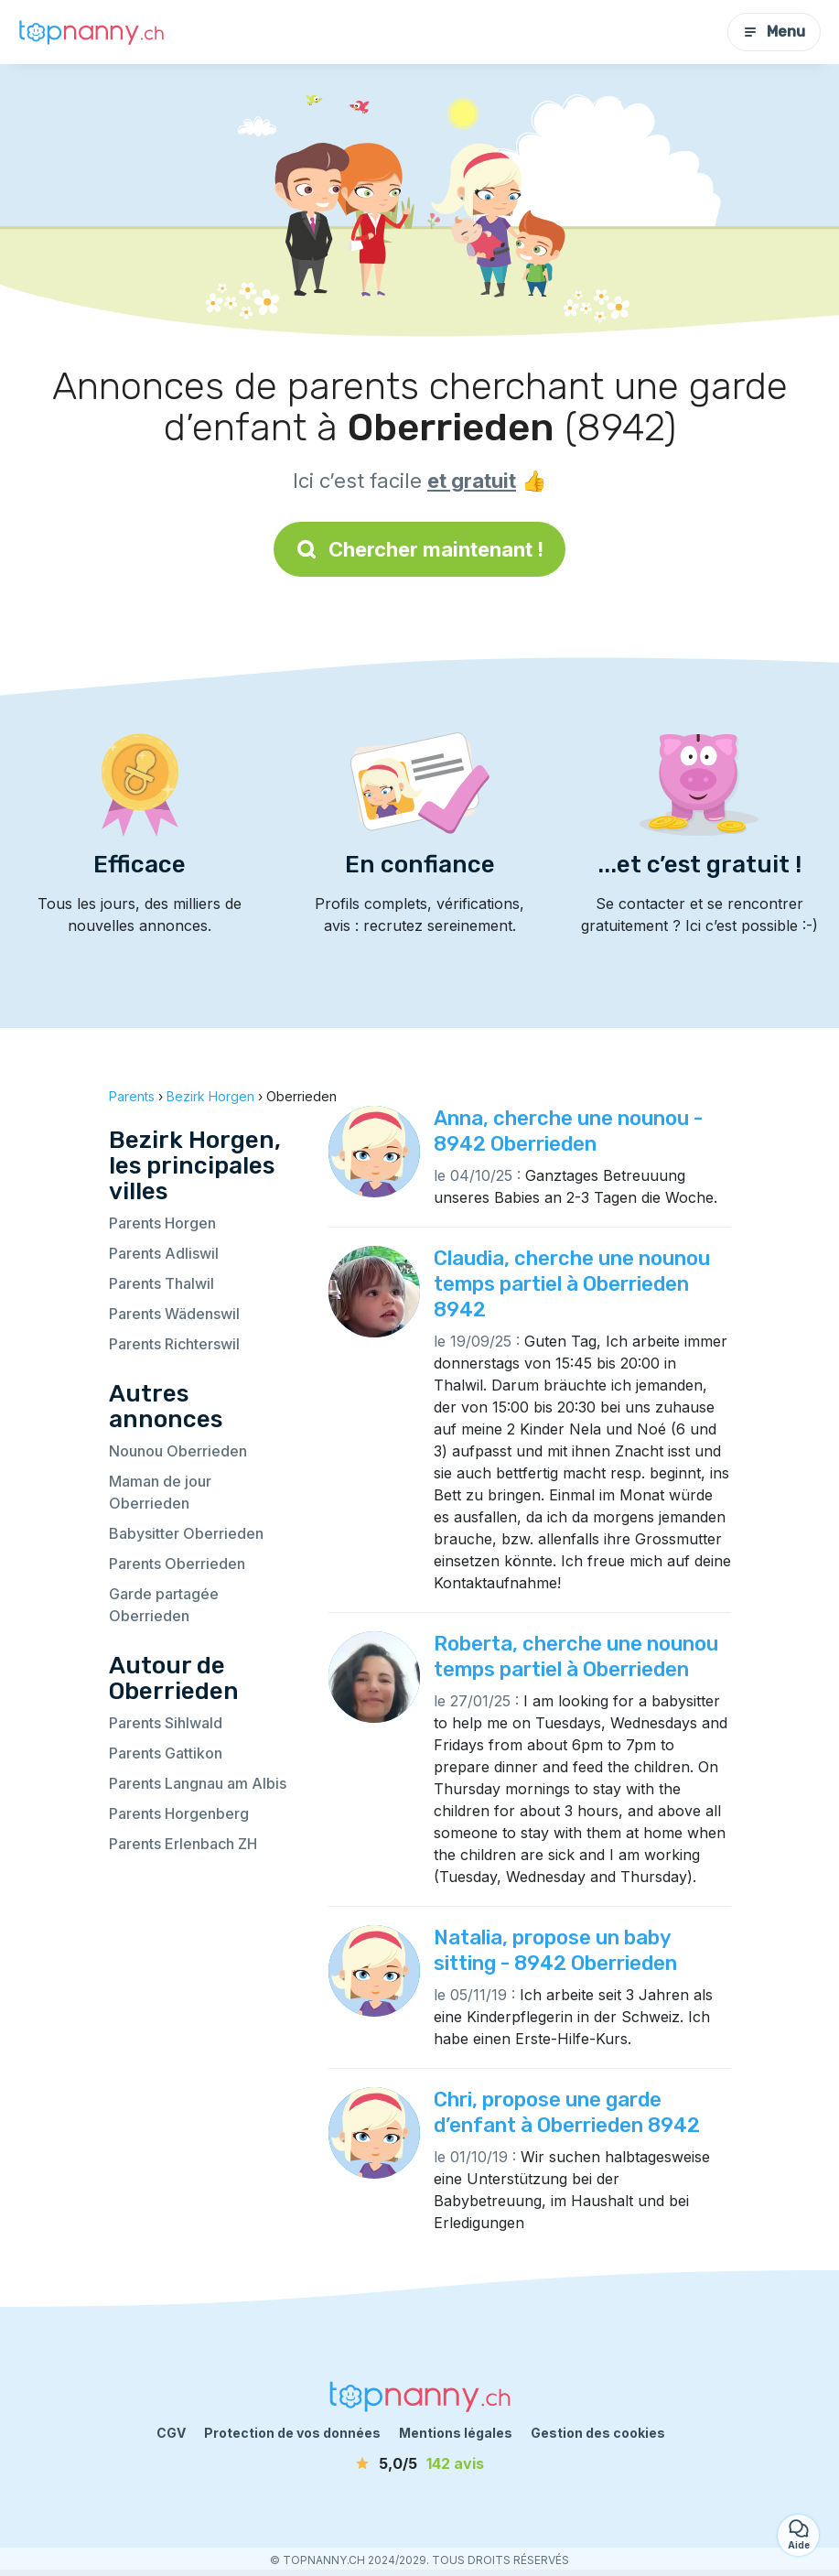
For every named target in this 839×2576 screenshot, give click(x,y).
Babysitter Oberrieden (186, 1533)
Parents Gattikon (165, 1753)
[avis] (420, 2463)
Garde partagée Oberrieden (164, 1605)
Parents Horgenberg (179, 1813)
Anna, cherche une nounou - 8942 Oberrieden (568, 1131)
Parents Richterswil (174, 1344)
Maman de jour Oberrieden (160, 1492)
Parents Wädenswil (174, 1313)
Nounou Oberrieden (178, 1451)
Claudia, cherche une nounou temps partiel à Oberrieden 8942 (572, 1284)
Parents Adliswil (164, 1253)
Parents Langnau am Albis (197, 1783)
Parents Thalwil (161, 1283)
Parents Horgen (162, 1223)
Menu (774, 31)
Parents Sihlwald (165, 1723)
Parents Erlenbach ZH (183, 1844)
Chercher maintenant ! (419, 549)
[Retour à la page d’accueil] (91, 32)
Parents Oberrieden (177, 1563)
